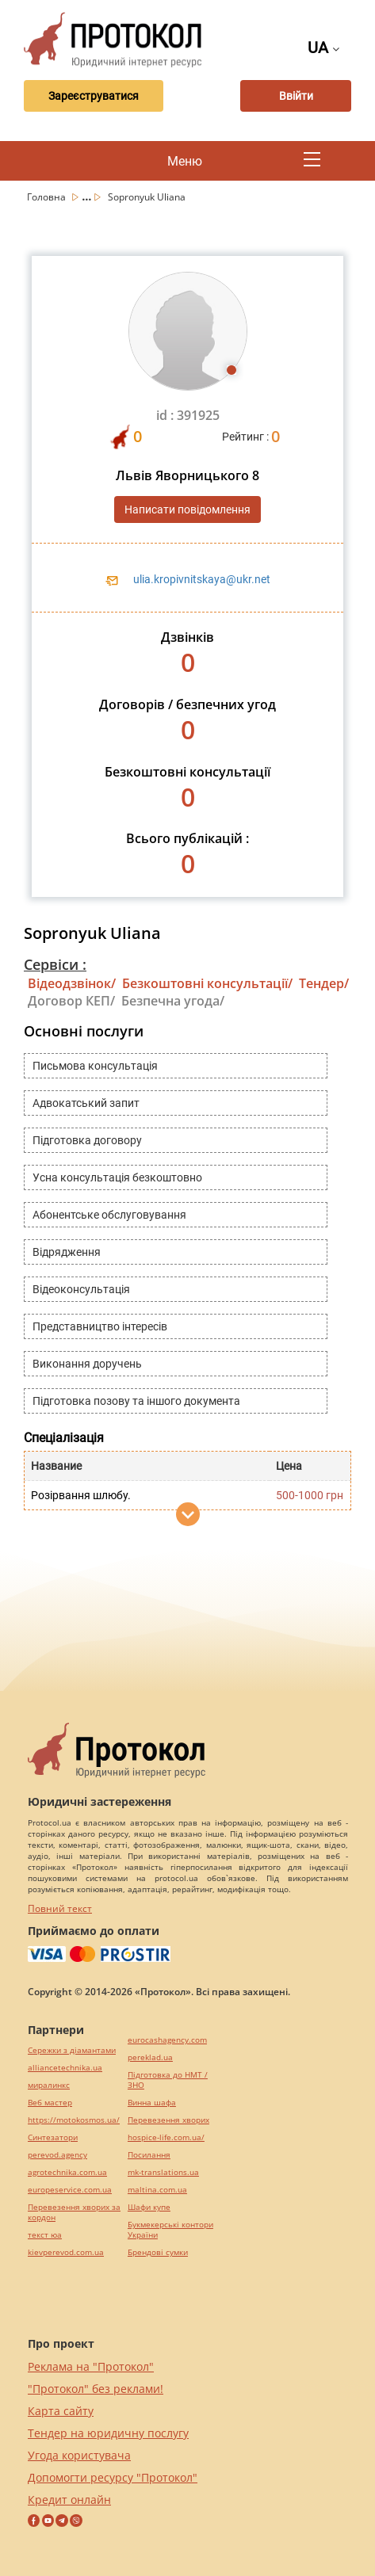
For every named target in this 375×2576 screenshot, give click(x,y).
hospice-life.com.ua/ (166, 2137)
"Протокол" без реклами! (95, 2388)
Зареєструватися (93, 96)
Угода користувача (79, 2455)
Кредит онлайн (69, 2499)
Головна (47, 197)
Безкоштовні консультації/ (207, 983)
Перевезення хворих (168, 2120)
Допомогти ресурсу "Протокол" (112, 2477)
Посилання (149, 2155)
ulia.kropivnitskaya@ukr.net (201, 579)
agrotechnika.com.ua (67, 2172)
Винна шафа (152, 2102)
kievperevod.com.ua (66, 2252)
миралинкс (49, 2085)
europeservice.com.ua (70, 2190)
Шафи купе (149, 2207)
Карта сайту (61, 2410)
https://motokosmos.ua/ (74, 2120)
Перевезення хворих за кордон (74, 2212)
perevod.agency (57, 2155)
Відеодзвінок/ (72, 983)
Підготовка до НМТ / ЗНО (168, 2080)
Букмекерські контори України (170, 2229)
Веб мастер (50, 2102)
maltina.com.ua (157, 2190)
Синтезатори (53, 2137)
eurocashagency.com (167, 2040)
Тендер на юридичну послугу (108, 2433)
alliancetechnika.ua (65, 2068)
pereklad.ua (150, 2057)
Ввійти (296, 96)
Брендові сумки (158, 2252)
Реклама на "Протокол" (91, 2366)
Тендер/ (324, 983)
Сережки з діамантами (72, 2050)
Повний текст (60, 1908)
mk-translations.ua (163, 2172)
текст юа (45, 2235)
